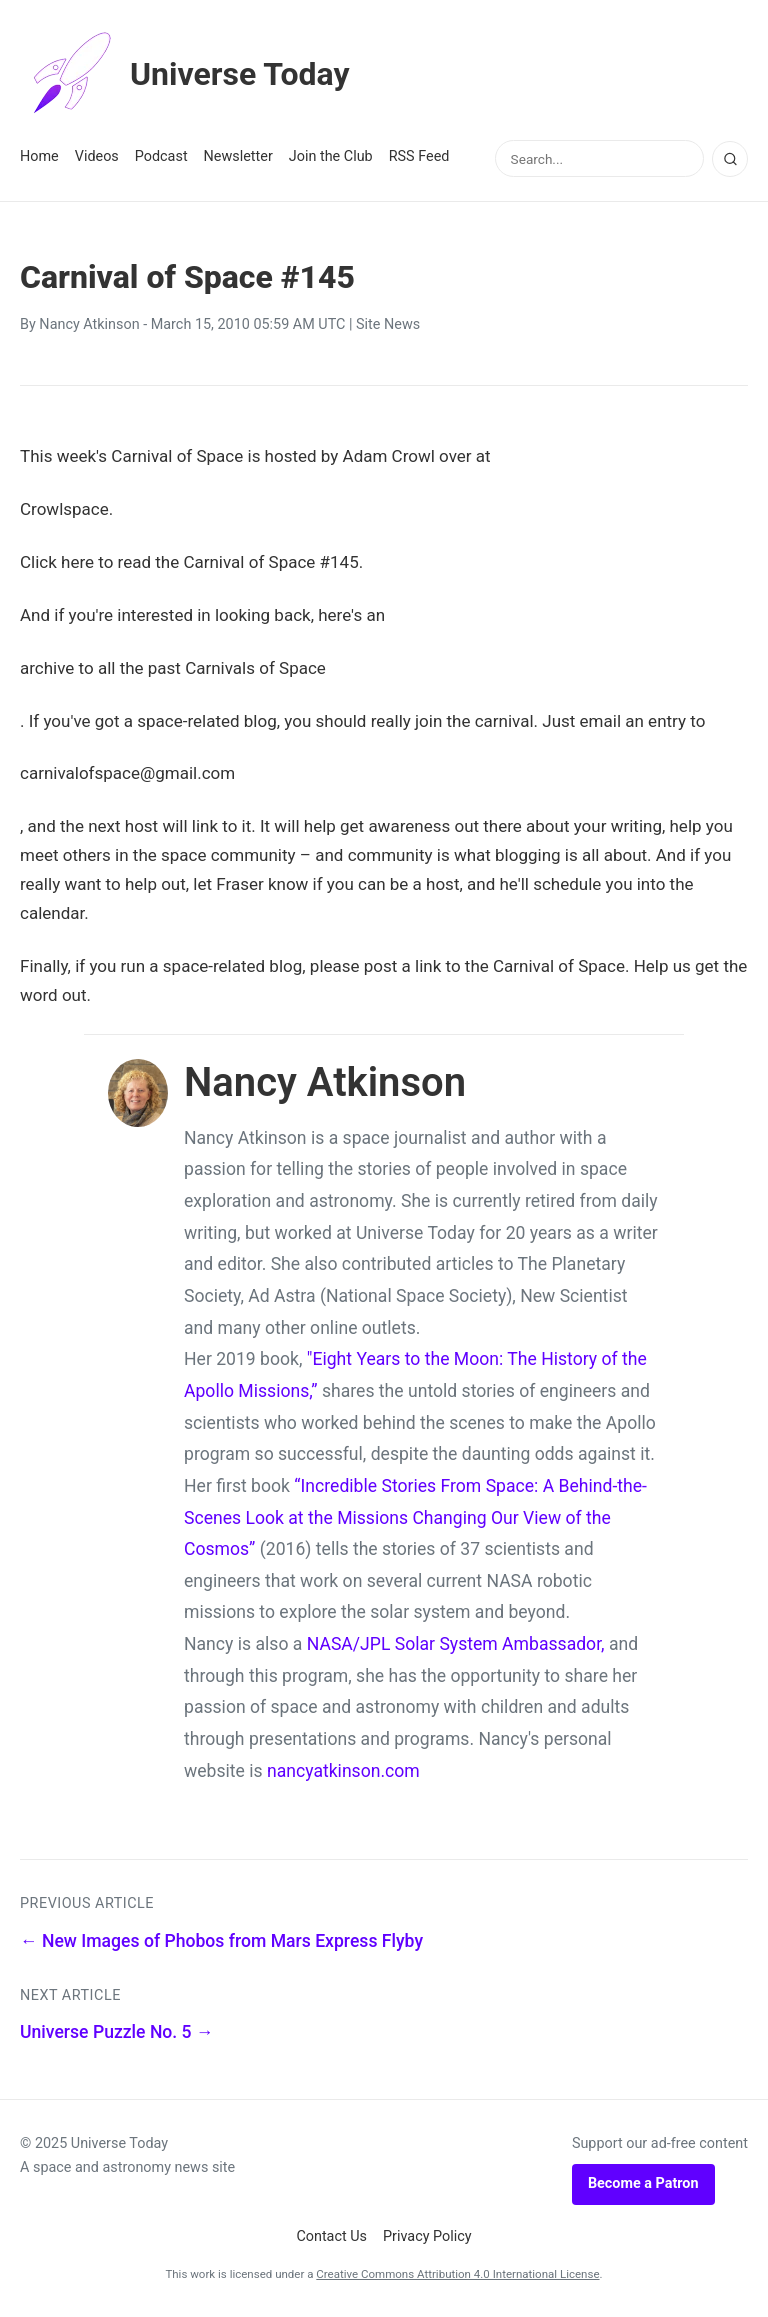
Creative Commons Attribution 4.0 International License (457, 2274)
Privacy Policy (427, 2236)
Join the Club (331, 156)
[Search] (730, 159)
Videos (97, 156)
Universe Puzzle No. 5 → (117, 2032)
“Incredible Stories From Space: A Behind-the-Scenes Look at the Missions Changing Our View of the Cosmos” (415, 1517)
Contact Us (331, 2236)
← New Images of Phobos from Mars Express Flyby (221, 1941)
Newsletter (238, 156)
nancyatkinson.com (343, 1771)
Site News (388, 324)
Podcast (161, 156)
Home (39, 156)
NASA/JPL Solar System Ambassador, (456, 1644)
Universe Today (185, 74)
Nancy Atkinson (89, 324)
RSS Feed (419, 156)
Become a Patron (643, 2183)
